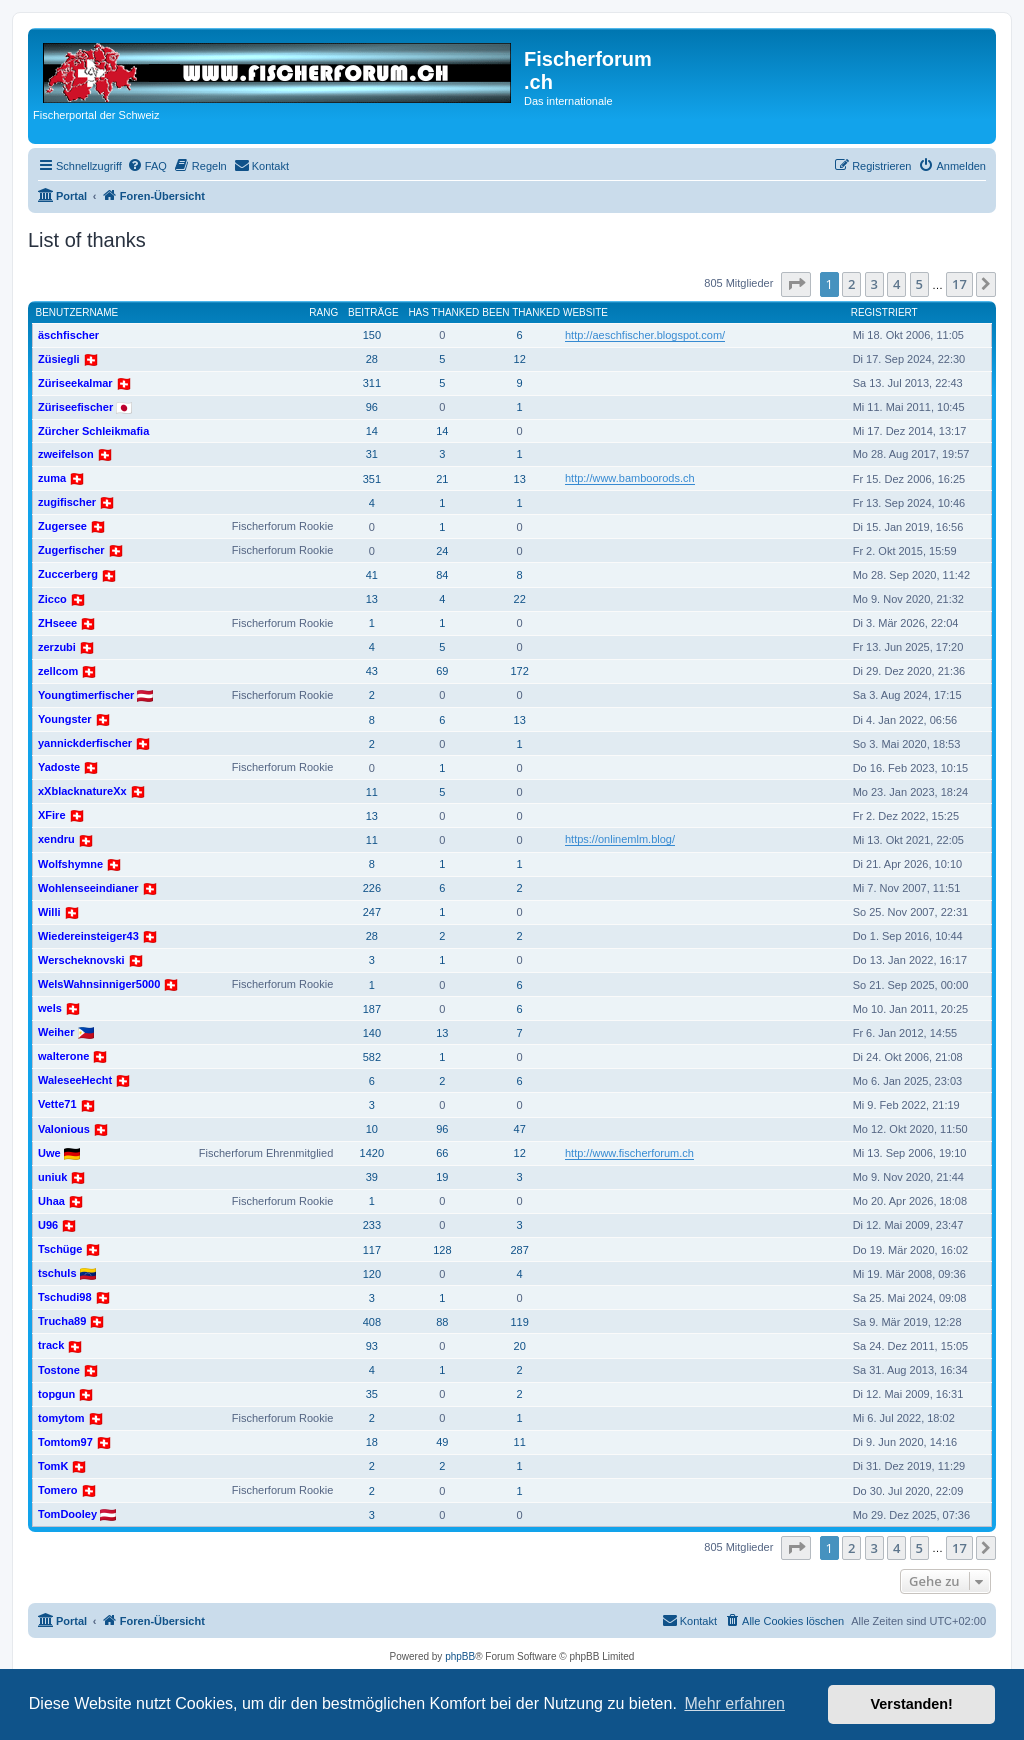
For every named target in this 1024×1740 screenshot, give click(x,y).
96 (372, 407)
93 (372, 1346)
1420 (372, 1153)
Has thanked (443, 312)
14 (372, 431)
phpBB (460, 1656)
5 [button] (919, 284)
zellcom (58, 671)
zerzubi (57, 647)
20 (520, 1346)
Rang (323, 312)
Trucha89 (62, 1321)
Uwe (49, 1153)
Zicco (52, 599)
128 (442, 1250)
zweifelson (66, 454)
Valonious (64, 1129)
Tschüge (60, 1249)
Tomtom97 (65, 1442)
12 (520, 359)
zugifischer (67, 502)
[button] (796, 284)
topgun (56, 1394)
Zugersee (62, 526)
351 (372, 479)
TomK (53, 1466)
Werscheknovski (81, 960)
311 (372, 383)
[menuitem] (147, 166)
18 (372, 1442)
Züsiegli (59, 359)
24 (442, 551)
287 (519, 1250)
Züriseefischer (75, 407)
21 (442, 479)
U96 (48, 1225)
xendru (56, 839)
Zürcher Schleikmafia (93, 431)
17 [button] (959, 284)
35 (372, 1394)
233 (372, 1225)
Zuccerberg (68, 574)
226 (372, 888)
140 (372, 1033)
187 (372, 1009)
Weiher (56, 1032)
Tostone (59, 1370)
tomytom (61, 1418)
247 (372, 912)
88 (442, 1322)
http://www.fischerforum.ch (629, 1153)
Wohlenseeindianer (88, 888)
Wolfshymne (70, 864)
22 (520, 599)
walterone (63, 1056)
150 (372, 335)
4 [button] (896, 284)
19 (442, 1177)
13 (520, 479)
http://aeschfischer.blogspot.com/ (645, 335)
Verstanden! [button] (912, 1704)
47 (520, 1129)
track (51, 1345)
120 (372, 1274)
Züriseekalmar (75, 383)
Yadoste (59, 767)
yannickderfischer (85, 743)
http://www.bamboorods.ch (630, 478)
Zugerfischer (71, 550)
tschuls (57, 1273)
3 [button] (874, 284)
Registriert (884, 312)
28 (372, 359)
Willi (49, 912)
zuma (52, 478)
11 (372, 792)
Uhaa (51, 1201)
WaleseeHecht (75, 1080)
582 (372, 1057)
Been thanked (521, 312)
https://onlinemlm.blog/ (620, 839)
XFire (52, 815)
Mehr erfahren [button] (734, 1703)
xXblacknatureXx (82, 791)
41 (372, 575)
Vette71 (57, 1104)
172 (519, 671)
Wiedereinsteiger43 (88, 936)
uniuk (52, 1177)
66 (442, 1153)
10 (372, 1129)
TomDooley (67, 1514)
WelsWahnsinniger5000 (99, 984)
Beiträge (373, 312)
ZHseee (57, 623)
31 (372, 454)
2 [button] (851, 284)
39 (372, 1177)
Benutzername (77, 312)
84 (442, 575)
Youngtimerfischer (86, 695)
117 (372, 1250)
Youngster (65, 719)
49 (442, 1442)
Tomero (58, 1490)
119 (519, 1322)
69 (442, 671)
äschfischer (68, 335)
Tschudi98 (65, 1297)
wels (50, 1008)
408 (372, 1322)
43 (372, 671)
